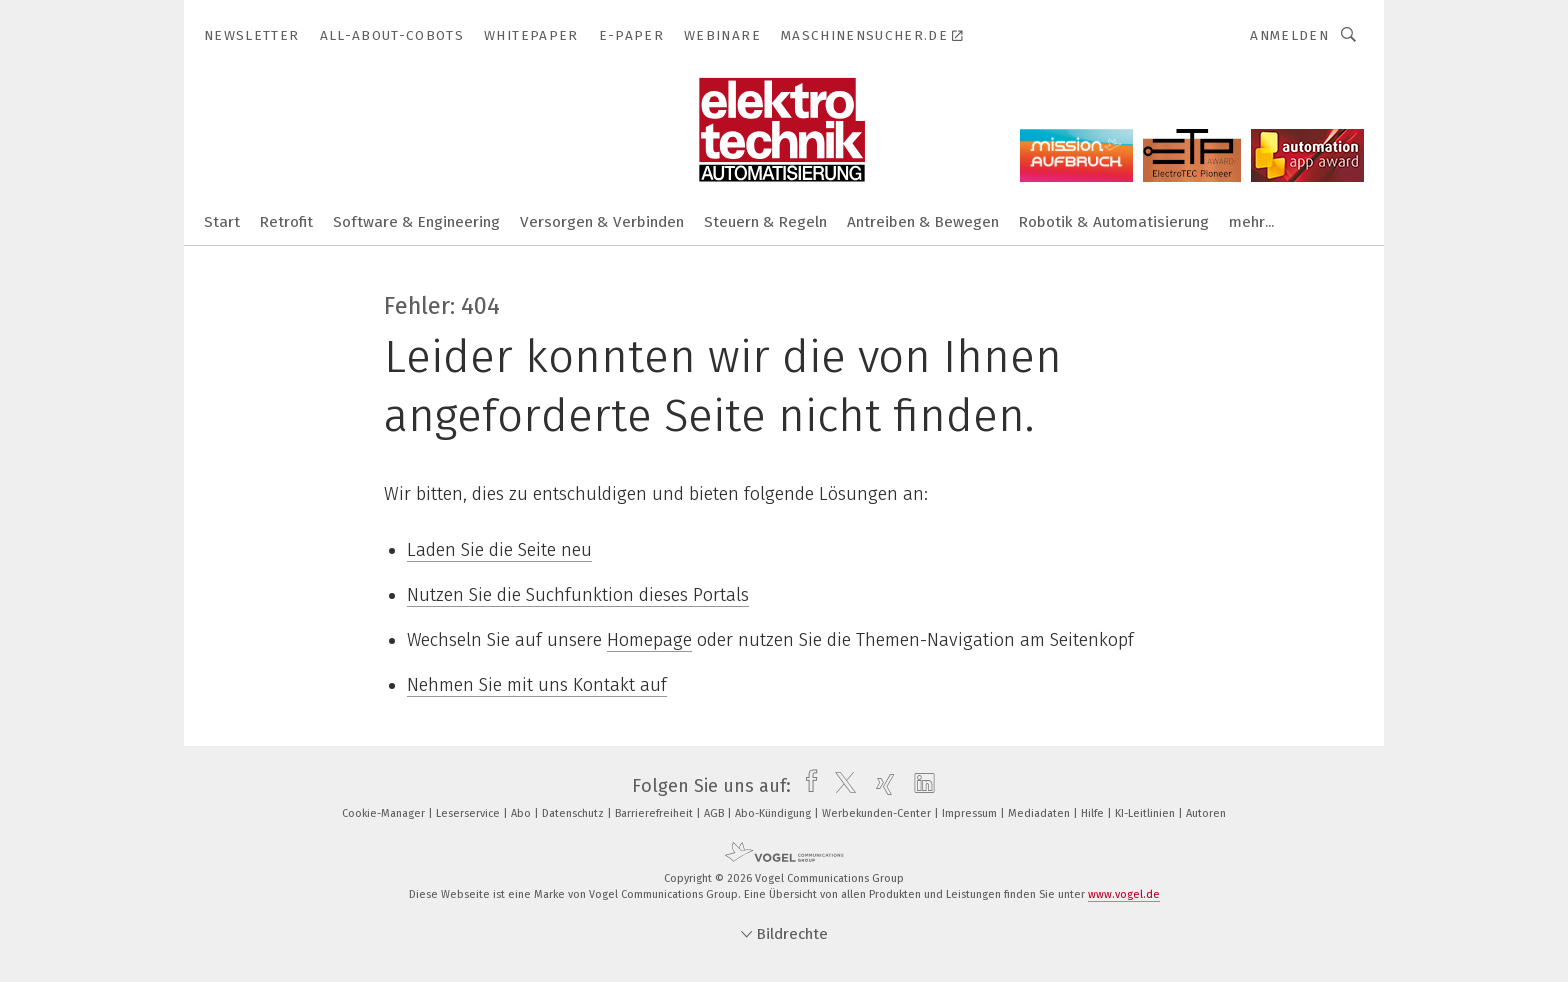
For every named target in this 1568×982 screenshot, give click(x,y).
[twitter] (840, 786)
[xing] (880, 786)
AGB (715, 813)
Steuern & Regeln (765, 222)
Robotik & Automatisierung (1114, 222)
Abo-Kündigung (774, 813)
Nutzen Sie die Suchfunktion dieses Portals (578, 595)
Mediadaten (1040, 813)
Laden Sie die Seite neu (499, 550)
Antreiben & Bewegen (923, 222)
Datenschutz (574, 813)
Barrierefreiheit (655, 813)
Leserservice (469, 813)
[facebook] (806, 786)
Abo (522, 813)
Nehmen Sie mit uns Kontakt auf (537, 685)
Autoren (1206, 813)
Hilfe (1094, 813)
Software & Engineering (416, 222)
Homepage (649, 640)
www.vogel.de (1124, 894)
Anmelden (1289, 35)
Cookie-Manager (385, 813)
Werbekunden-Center (878, 813)
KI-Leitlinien (1146, 813)
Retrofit (286, 222)
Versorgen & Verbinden (602, 222)
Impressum (971, 813)
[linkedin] (919, 786)
